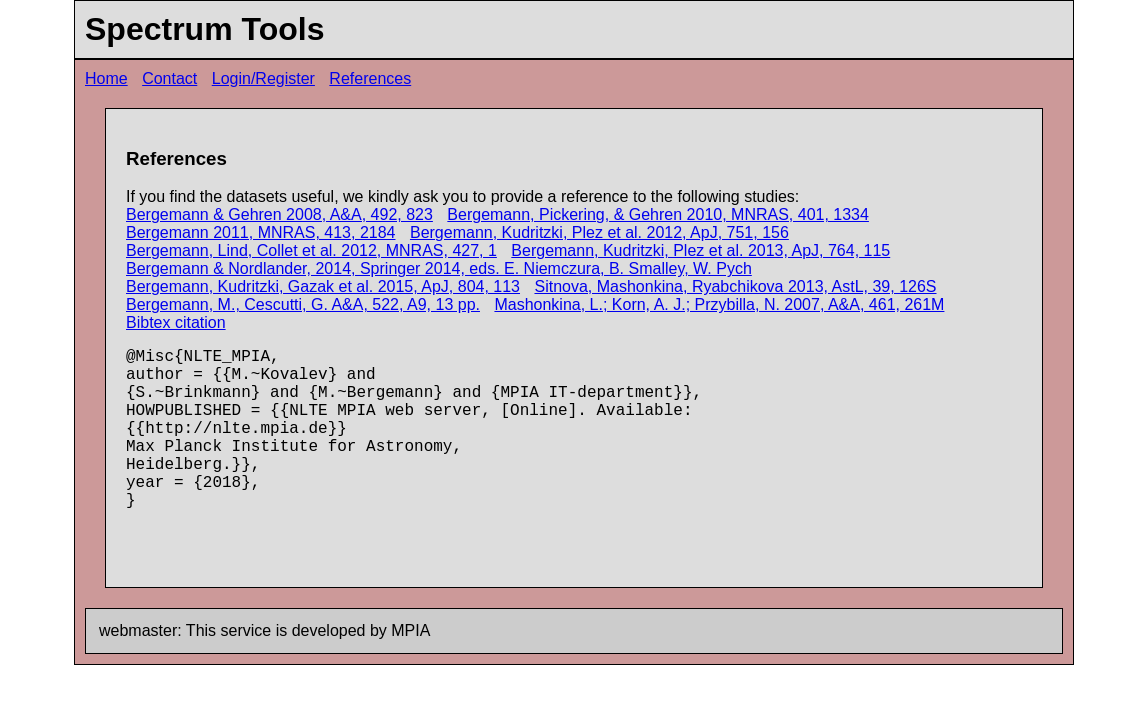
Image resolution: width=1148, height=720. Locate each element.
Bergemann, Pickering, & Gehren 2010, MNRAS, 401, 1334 (658, 214)
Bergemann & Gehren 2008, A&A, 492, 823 (279, 214)
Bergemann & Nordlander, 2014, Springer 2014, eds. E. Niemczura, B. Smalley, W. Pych (439, 268)
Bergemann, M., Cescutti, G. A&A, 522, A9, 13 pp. (303, 304)
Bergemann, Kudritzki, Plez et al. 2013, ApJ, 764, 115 (700, 250)
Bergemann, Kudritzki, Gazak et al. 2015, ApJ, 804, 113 (323, 286)
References (370, 78)
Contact (169, 78)
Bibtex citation (176, 322)
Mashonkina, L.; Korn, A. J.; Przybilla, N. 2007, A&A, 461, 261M (719, 304)
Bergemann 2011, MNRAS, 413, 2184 (261, 232)
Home (106, 78)
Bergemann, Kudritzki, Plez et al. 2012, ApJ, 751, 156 (599, 232)
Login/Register (263, 78)
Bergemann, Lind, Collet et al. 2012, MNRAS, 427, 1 (311, 250)
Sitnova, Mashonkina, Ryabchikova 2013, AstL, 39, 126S (735, 286)
